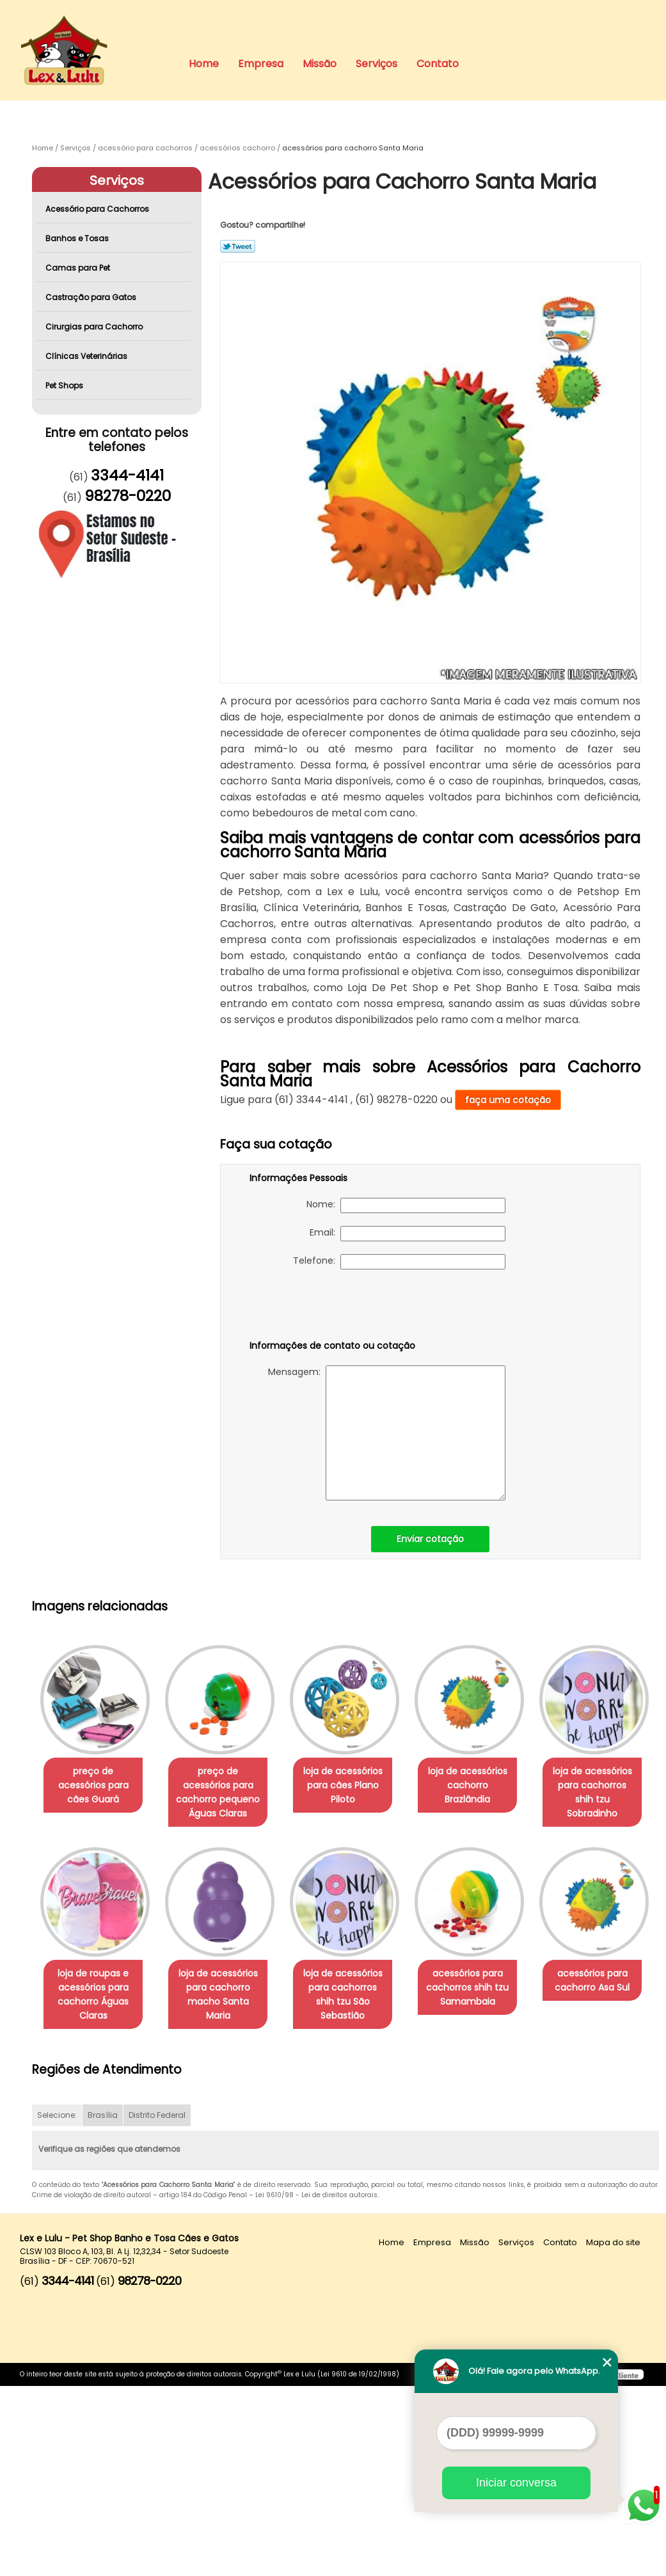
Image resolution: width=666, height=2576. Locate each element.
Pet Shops (65, 385)
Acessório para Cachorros (98, 208)
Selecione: (57, 2305)
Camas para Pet (78, 267)
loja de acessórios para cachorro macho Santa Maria (356, 1988)
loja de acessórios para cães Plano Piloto (355, 1785)
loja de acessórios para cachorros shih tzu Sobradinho (95, 1988)
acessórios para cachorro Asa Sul (225, 2184)
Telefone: (399, 1261)
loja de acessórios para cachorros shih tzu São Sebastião (485, 1988)
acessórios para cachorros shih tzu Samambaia (95, 2191)
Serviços (376, 63)
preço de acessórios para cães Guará (96, 1778)
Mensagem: (386, 1432)
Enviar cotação (430, 1538)
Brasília (103, 2305)
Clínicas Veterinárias (87, 356)
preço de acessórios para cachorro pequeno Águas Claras (225, 1792)
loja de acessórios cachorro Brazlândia (485, 1778)
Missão (320, 63)
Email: (407, 1233)
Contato (437, 63)
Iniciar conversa (516, 2482)
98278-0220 (127, 496)
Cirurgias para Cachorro (95, 326)
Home (204, 63)
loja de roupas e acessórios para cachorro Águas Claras (225, 1995)
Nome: (405, 1205)
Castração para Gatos (91, 297)
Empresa (260, 63)
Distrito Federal (157, 2305)
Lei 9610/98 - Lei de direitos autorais (316, 2385)
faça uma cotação (508, 1099)
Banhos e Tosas (78, 238)
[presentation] (331, 1307)
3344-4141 (127, 475)
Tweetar (237, 246)
